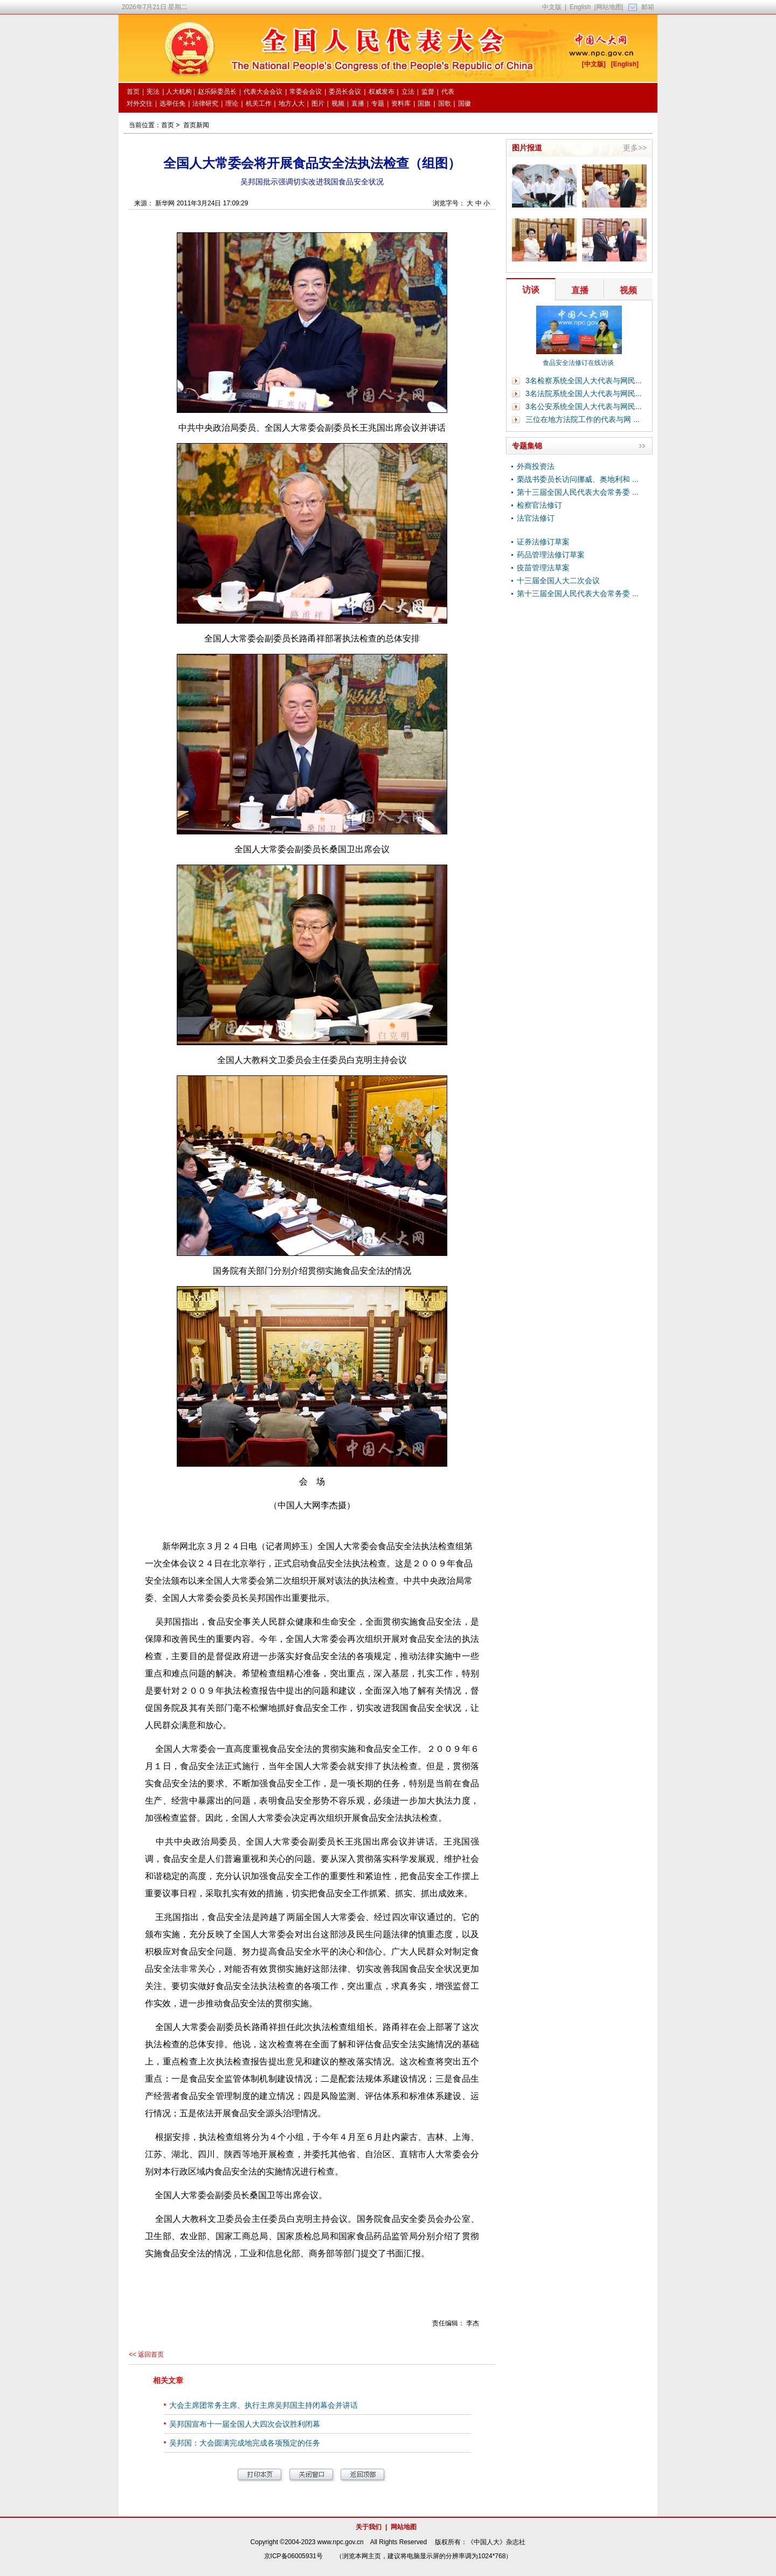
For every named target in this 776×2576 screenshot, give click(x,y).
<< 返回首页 (146, 2354)
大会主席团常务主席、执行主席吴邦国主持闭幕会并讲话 (263, 2405)
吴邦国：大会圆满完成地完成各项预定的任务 (244, 2443)
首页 (167, 125)
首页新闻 (196, 125)
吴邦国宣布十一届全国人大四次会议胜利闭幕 (244, 2424)
